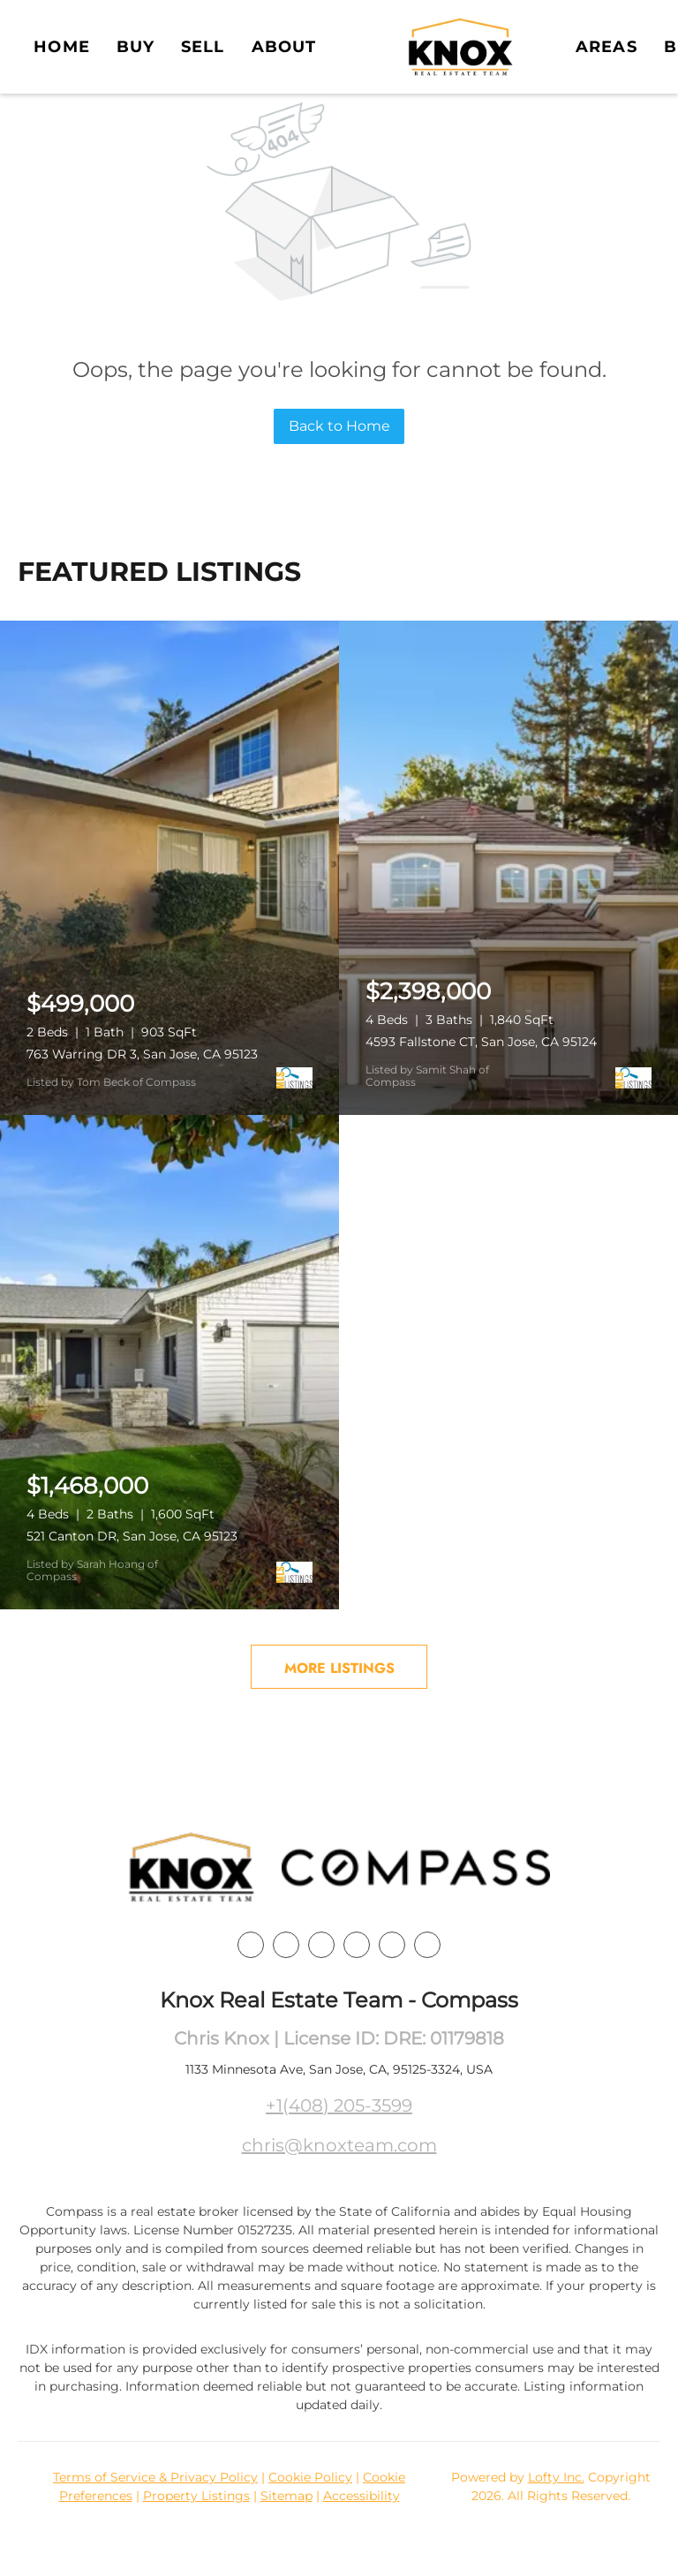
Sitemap (286, 2496)
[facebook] (250, 1945)
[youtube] (392, 1945)
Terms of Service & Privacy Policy (155, 2477)
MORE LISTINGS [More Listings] (339, 1668)
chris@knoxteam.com (339, 2145)
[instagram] (356, 1945)
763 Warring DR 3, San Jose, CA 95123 (142, 1054)
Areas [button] (606, 46)
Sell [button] (202, 46)
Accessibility (361, 2496)
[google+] (427, 1945)
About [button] (284, 46)
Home (61, 46)
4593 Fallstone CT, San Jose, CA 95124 (481, 1042)
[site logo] (191, 1867)
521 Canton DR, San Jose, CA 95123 (131, 1536)
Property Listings (196, 2496)
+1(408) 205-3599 (339, 2105)
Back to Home (339, 426)
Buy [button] (135, 46)
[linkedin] (286, 1945)
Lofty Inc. (556, 2477)
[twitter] (321, 1945)
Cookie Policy (310, 2477)
